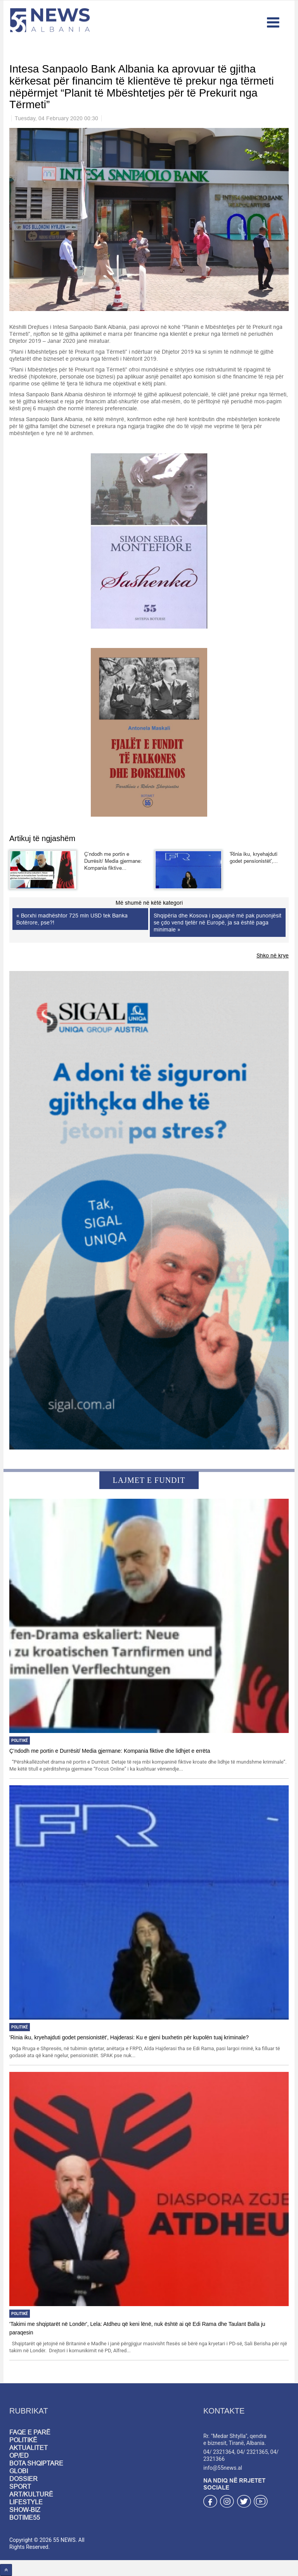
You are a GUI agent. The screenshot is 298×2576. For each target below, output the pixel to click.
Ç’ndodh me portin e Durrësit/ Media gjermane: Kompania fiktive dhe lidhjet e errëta (109, 1751)
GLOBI (18, 2470)
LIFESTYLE (26, 2501)
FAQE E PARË (29, 2432)
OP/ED (19, 2455)
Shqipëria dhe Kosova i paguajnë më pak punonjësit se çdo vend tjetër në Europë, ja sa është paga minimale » (217, 922)
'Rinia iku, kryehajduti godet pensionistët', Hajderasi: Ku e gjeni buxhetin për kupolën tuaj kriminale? (129, 2037)
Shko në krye (272, 955)
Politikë (19, 1740)
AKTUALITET (28, 2447)
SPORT (20, 2486)
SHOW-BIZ (24, 2509)
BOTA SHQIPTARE (36, 2463)
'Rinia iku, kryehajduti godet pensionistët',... (254, 857)
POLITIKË (23, 2439)
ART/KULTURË (31, 2494)
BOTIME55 (24, 2517)
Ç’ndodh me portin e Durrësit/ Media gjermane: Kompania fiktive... (113, 861)
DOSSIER (23, 2478)
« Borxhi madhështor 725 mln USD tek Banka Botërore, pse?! (72, 919)
